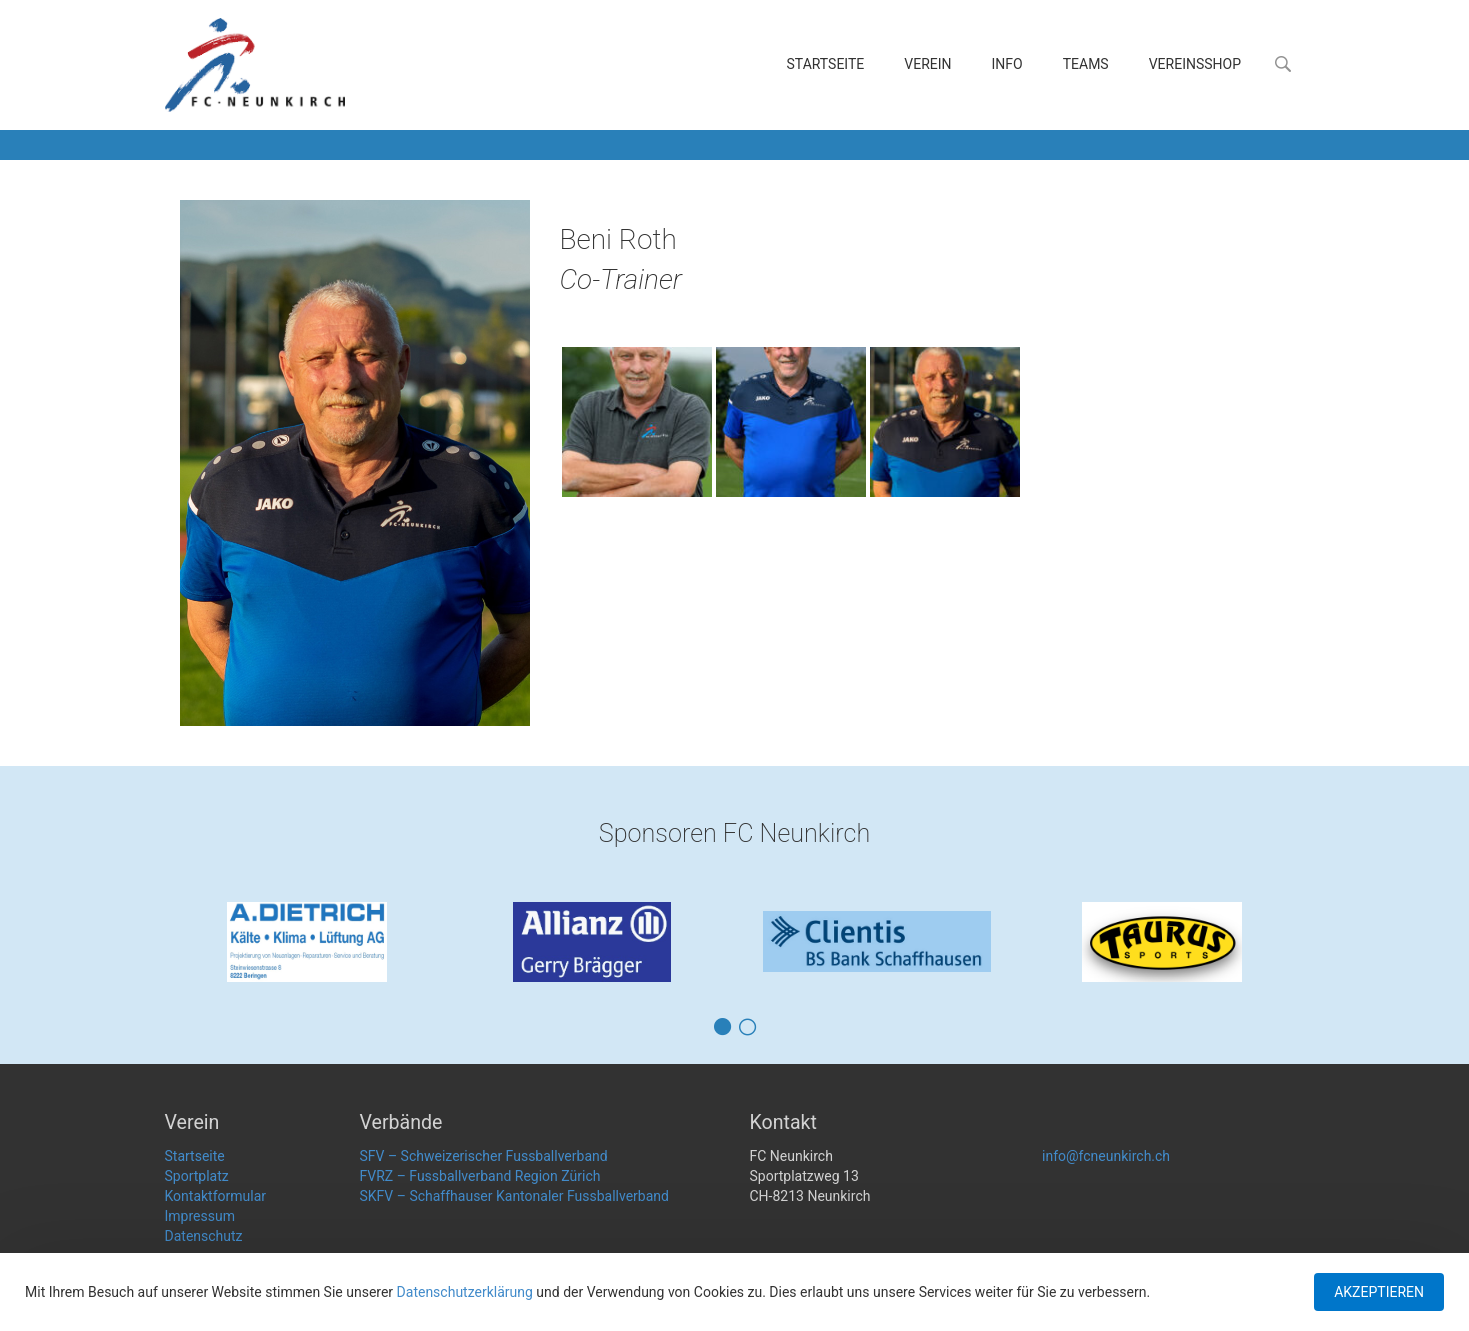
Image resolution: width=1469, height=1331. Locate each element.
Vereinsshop (1195, 64)
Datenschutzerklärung (465, 1292)
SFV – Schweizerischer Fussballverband (484, 1156)
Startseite (826, 64)
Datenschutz (204, 1236)
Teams (1086, 64)
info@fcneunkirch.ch (1106, 1156)
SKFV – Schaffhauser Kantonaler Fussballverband (514, 1196)
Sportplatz (197, 1176)
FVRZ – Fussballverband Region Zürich (480, 1176)
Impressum (200, 1216)
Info (1007, 64)
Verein (927, 64)
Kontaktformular (216, 1196)
